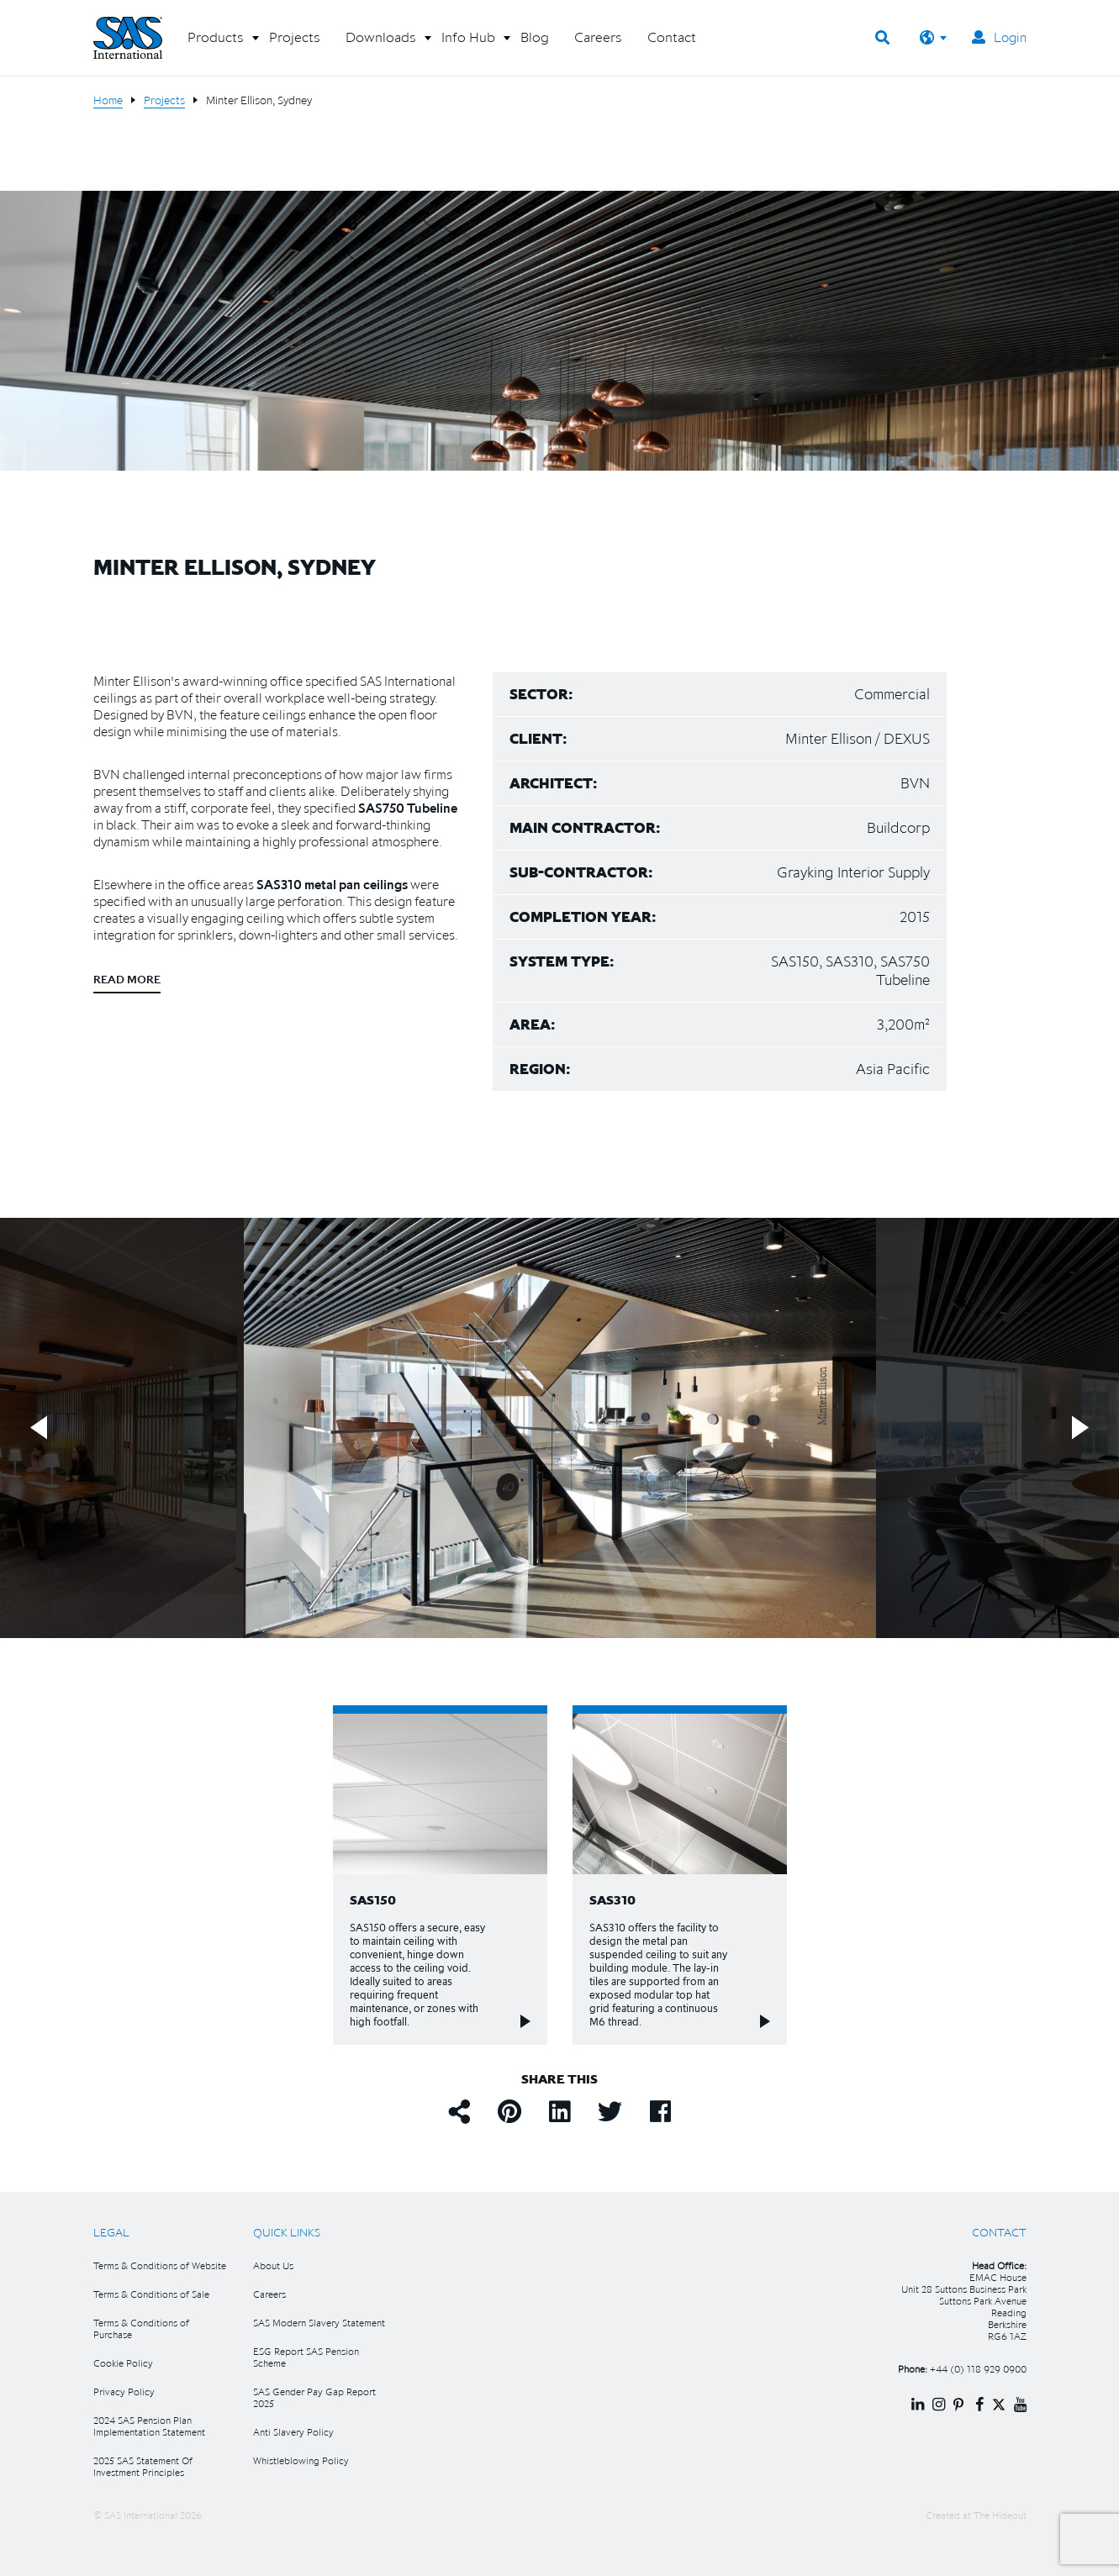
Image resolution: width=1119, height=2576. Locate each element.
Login (999, 37)
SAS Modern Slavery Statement (319, 2322)
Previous (38, 1427)
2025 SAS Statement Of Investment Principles (143, 2466)
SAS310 (279, 884)
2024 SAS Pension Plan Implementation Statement (149, 2426)
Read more (127, 979)
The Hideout (1000, 2515)
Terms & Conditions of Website (159, 2265)
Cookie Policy (123, 2363)
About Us (273, 2265)
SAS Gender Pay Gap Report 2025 (314, 2397)
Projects (164, 100)
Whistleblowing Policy (301, 2460)
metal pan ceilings (356, 884)
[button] (215, 43)
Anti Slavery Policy (293, 2432)
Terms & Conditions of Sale (151, 2294)
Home (108, 100)
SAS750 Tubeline (407, 807)
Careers (269, 2294)
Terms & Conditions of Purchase (141, 2328)
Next (1080, 1427)
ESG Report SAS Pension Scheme (306, 2357)
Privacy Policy (124, 2391)
